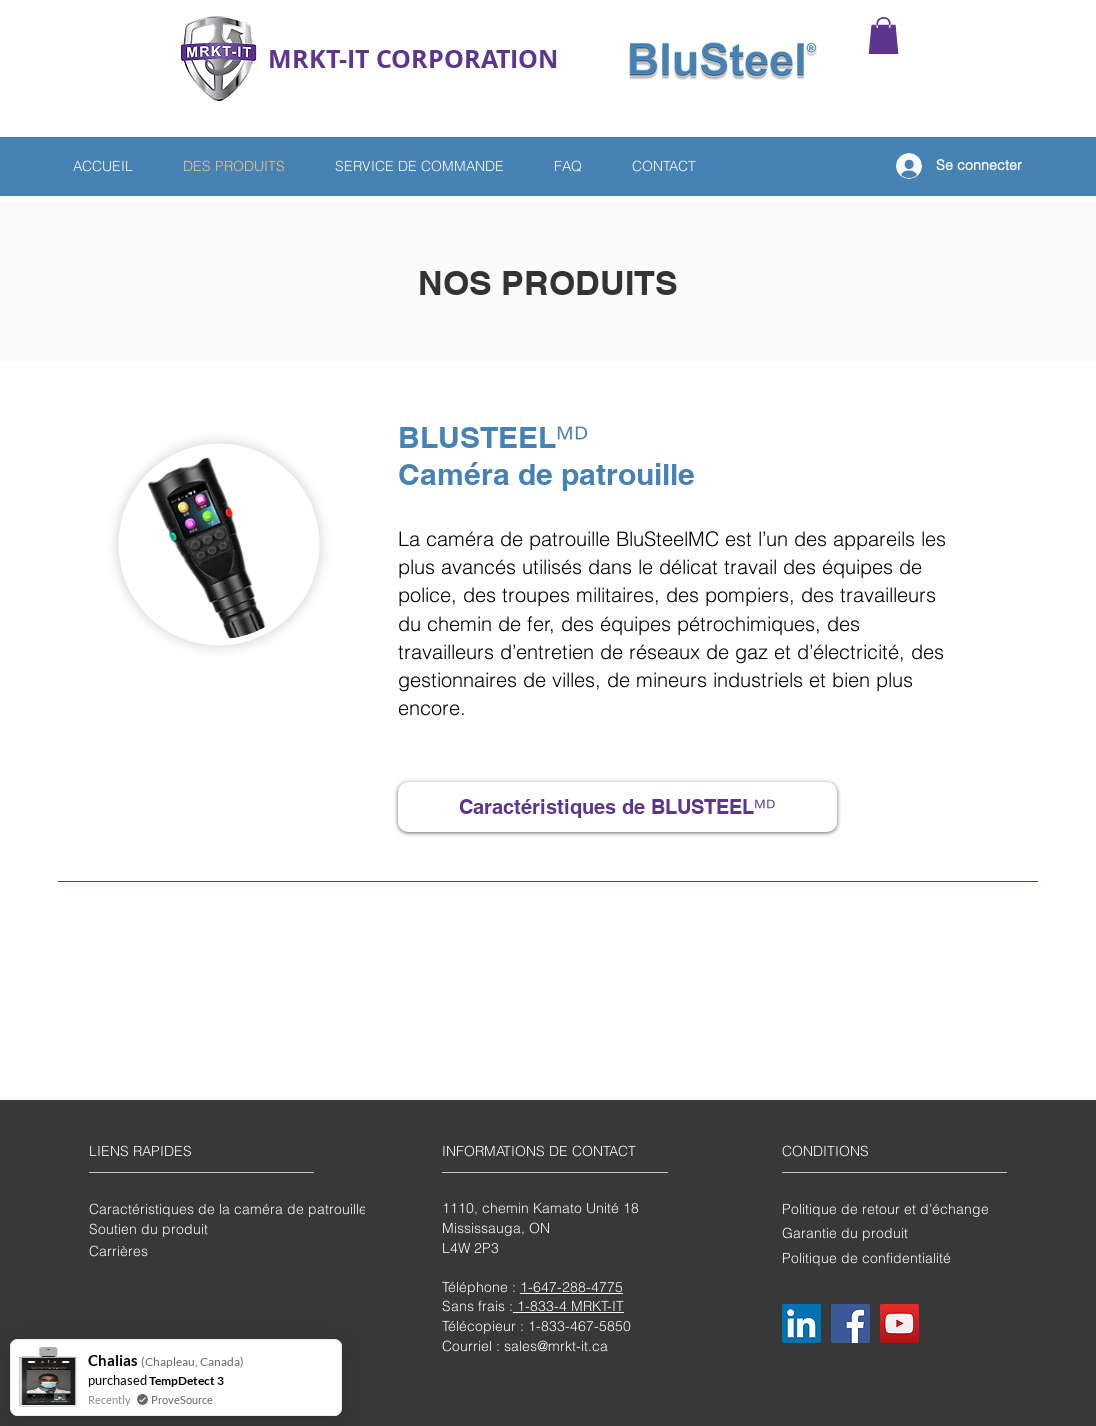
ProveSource (182, 1399)
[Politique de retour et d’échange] (893, 1209)
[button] (883, 35)
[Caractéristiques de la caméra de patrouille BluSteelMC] (267, 1209)
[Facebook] (850, 1323)
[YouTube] (899, 1323)
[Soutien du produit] (200, 1229)
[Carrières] (200, 1251)
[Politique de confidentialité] (893, 1258)
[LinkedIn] (801, 1323)
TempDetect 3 (186, 1380)
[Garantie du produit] (893, 1233)
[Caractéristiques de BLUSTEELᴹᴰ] (617, 807)
